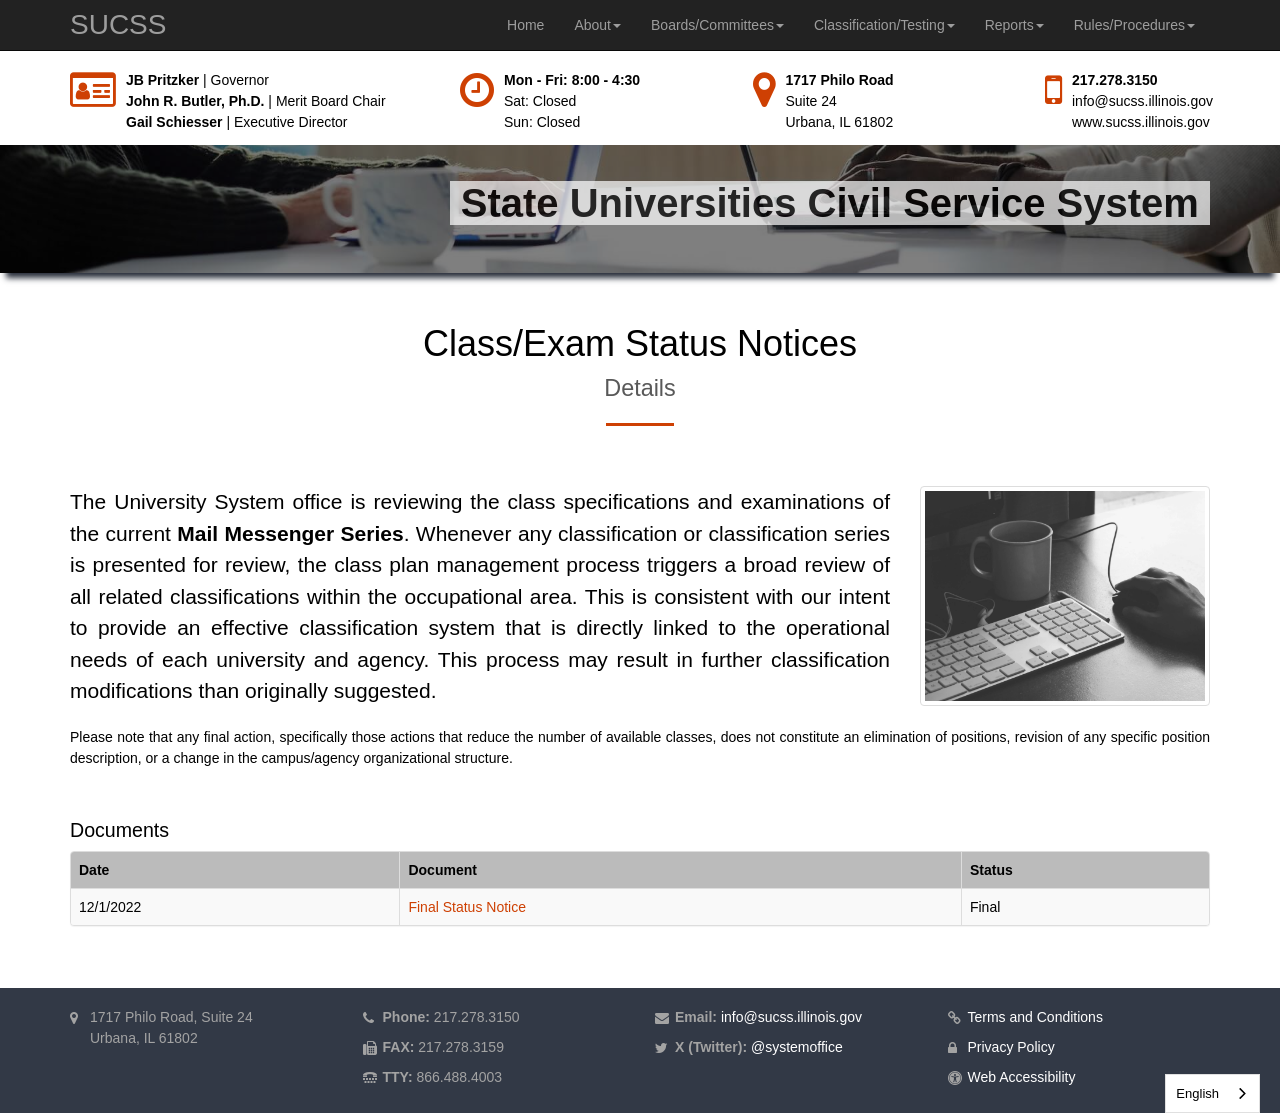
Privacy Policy (1011, 1047)
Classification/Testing (884, 25)
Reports (1014, 25)
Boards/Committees (717, 25)
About (597, 25)
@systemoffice (797, 1047)
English (1197, 1093)
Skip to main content (0, 70)
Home (525, 25)
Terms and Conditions (1035, 1017)
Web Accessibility (1022, 1077)
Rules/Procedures (1134, 25)
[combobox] (1212, 1093)
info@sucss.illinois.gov (1142, 101)
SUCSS (118, 24)
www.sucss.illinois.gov (1141, 122)
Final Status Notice (467, 907)
